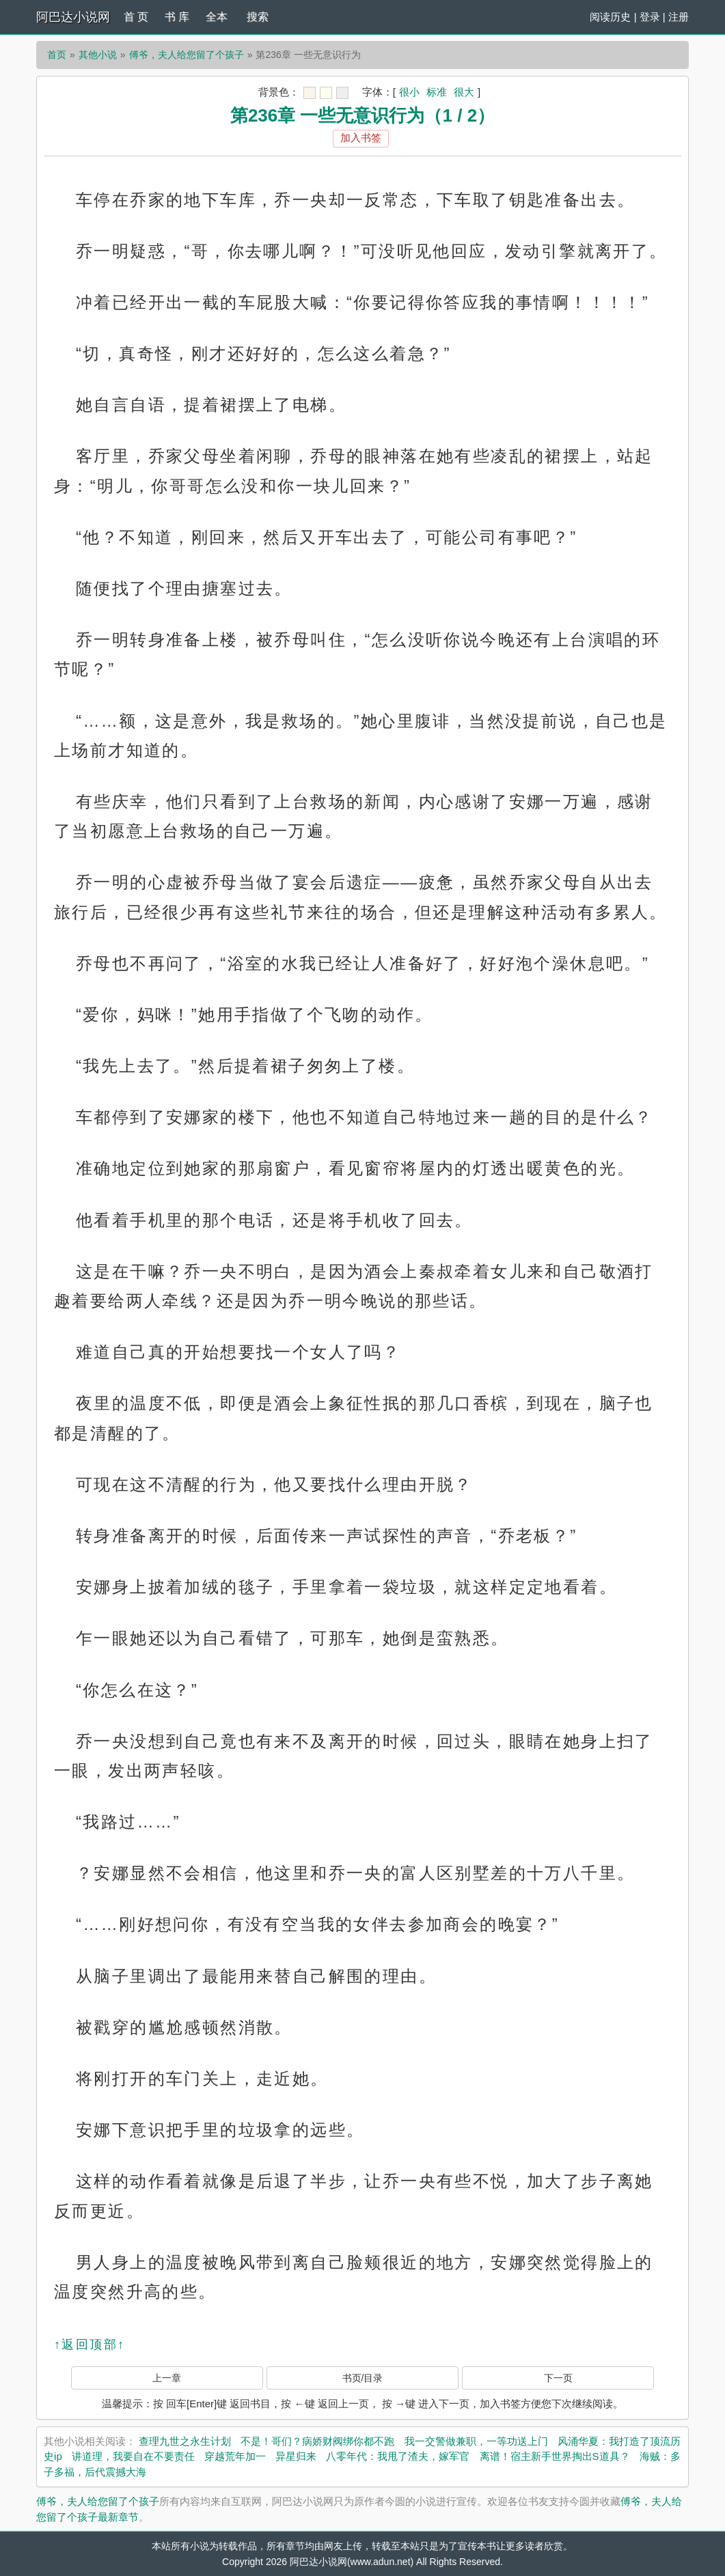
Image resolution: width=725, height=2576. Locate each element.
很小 (409, 92)
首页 (56, 54)
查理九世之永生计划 (185, 2441)
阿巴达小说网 (73, 17)
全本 (217, 17)
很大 (464, 92)
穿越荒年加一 (235, 2456)
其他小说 (98, 54)
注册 (678, 17)
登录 (650, 17)
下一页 (558, 2377)
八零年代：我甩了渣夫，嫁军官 (397, 2456)
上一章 (166, 2377)
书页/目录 (362, 2377)
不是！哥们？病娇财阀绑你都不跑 (317, 2441)
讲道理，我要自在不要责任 (133, 2456)
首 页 (136, 17)
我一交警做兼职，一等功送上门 (476, 2441)
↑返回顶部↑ (89, 2344)
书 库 (177, 17)
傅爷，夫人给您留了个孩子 (186, 54)
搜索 (258, 17)
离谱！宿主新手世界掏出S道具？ (555, 2456)
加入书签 (360, 137)
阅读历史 (610, 17)
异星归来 (295, 2456)
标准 (436, 92)
